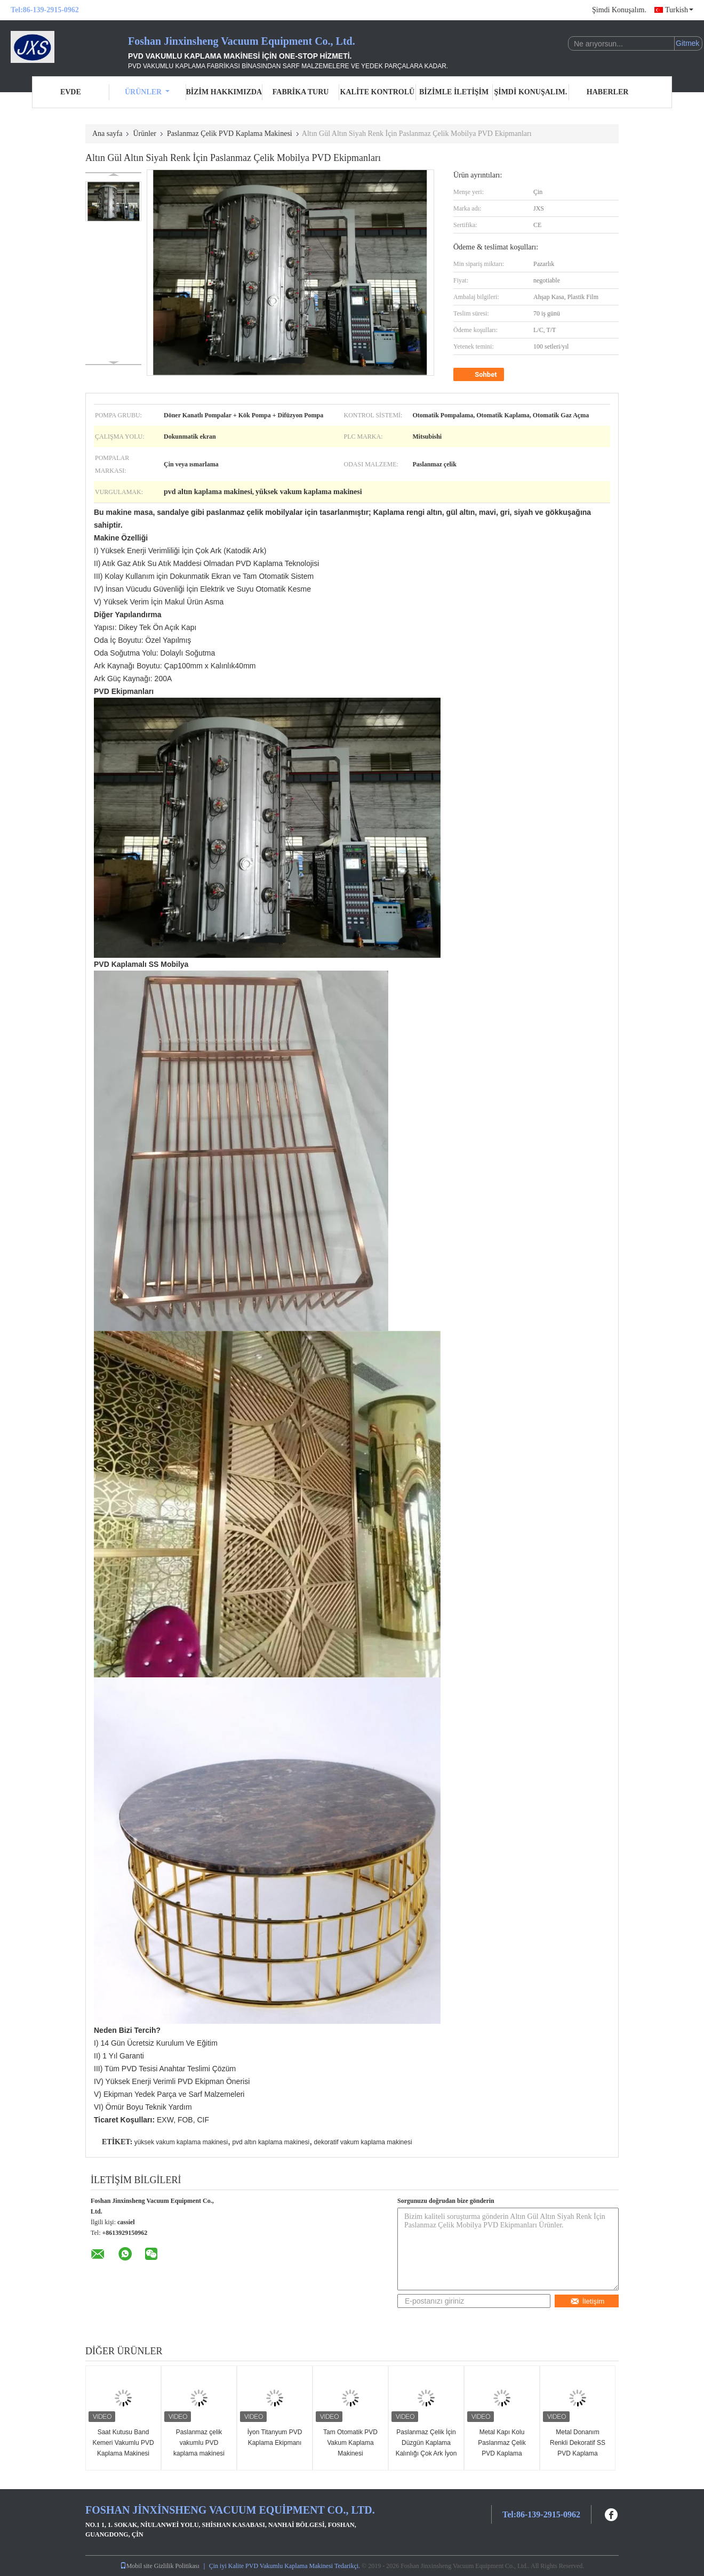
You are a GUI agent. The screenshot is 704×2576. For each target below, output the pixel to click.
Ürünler (147, 92)
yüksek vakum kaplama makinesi (181, 2142)
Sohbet (479, 374)
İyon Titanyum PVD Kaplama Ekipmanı (274, 2437)
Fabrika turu (301, 92)
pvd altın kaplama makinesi (270, 2142)
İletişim (587, 2301)
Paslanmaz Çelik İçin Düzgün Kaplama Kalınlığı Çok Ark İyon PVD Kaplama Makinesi (426, 2453)
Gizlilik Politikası (176, 2566)
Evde (70, 92)
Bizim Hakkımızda (224, 92)
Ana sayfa (107, 134)
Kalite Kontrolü (377, 92)
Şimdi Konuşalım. (619, 10)
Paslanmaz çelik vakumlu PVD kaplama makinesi (199, 2442)
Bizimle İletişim (454, 92)
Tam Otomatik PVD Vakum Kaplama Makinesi (350, 2442)
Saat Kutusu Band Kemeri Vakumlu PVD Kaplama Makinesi (123, 2442)
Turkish (679, 10)
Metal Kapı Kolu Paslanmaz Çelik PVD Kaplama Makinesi (501, 2448)
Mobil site (136, 2566)
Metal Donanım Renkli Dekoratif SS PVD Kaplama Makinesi (577, 2448)
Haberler (608, 92)
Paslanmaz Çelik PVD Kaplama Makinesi (229, 134)
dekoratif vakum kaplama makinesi (363, 2142)
